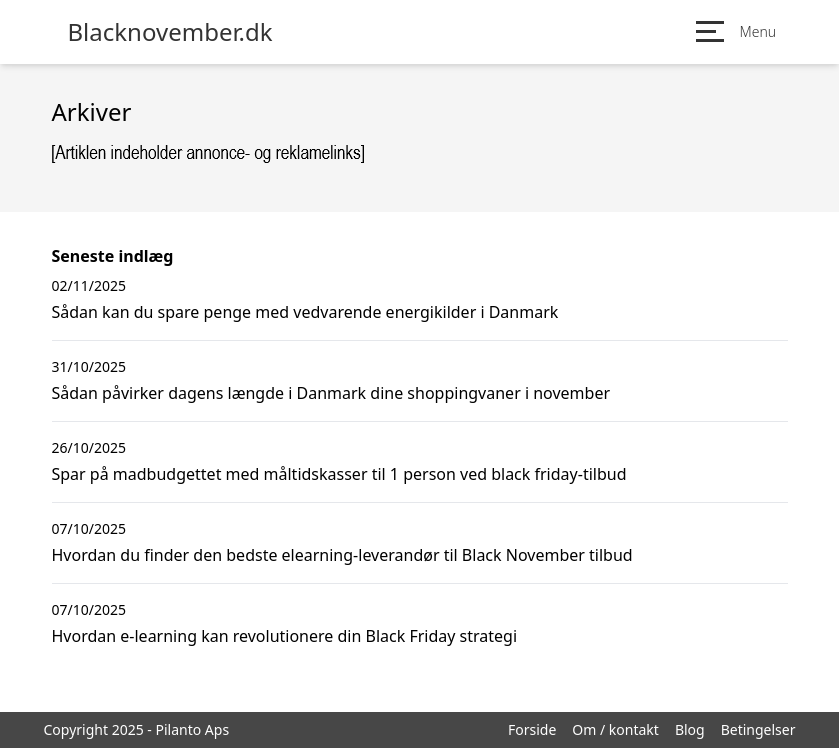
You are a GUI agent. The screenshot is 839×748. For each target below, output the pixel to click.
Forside (532, 729)
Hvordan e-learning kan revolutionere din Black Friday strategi (285, 636)
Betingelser (758, 729)
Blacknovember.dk (170, 32)
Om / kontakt (615, 729)
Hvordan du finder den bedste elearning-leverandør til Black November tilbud (342, 555)
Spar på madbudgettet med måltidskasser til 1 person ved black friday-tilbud (339, 474)
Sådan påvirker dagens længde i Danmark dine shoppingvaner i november (331, 393)
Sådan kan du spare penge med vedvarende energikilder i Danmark (305, 312)
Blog (690, 729)
